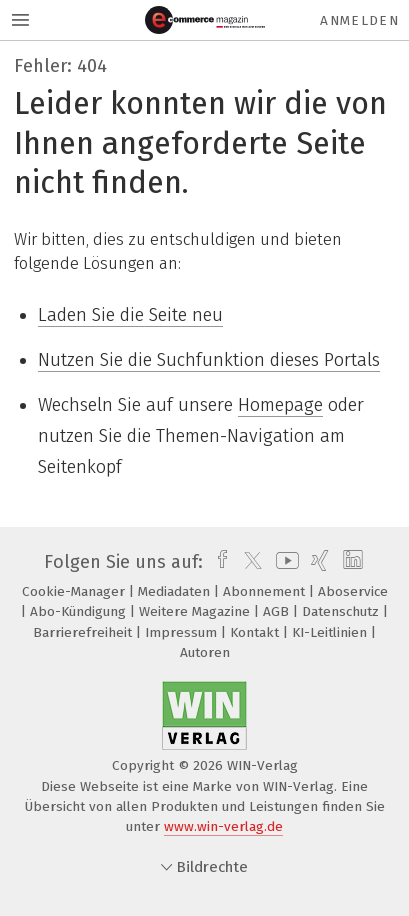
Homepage (280, 405)
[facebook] (217, 562)
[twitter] (248, 562)
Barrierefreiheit (84, 632)
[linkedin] (350, 562)
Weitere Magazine (196, 611)
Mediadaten (176, 591)
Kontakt (256, 632)
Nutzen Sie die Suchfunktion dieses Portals (209, 360)
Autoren (205, 652)
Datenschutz (342, 611)
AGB (278, 611)
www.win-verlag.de (223, 826)
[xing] (317, 562)
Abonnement (266, 591)
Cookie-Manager (75, 591)
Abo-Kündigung (80, 611)
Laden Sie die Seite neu (130, 315)
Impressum (183, 632)
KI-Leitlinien (331, 632)
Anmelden (359, 20)
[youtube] (284, 562)
